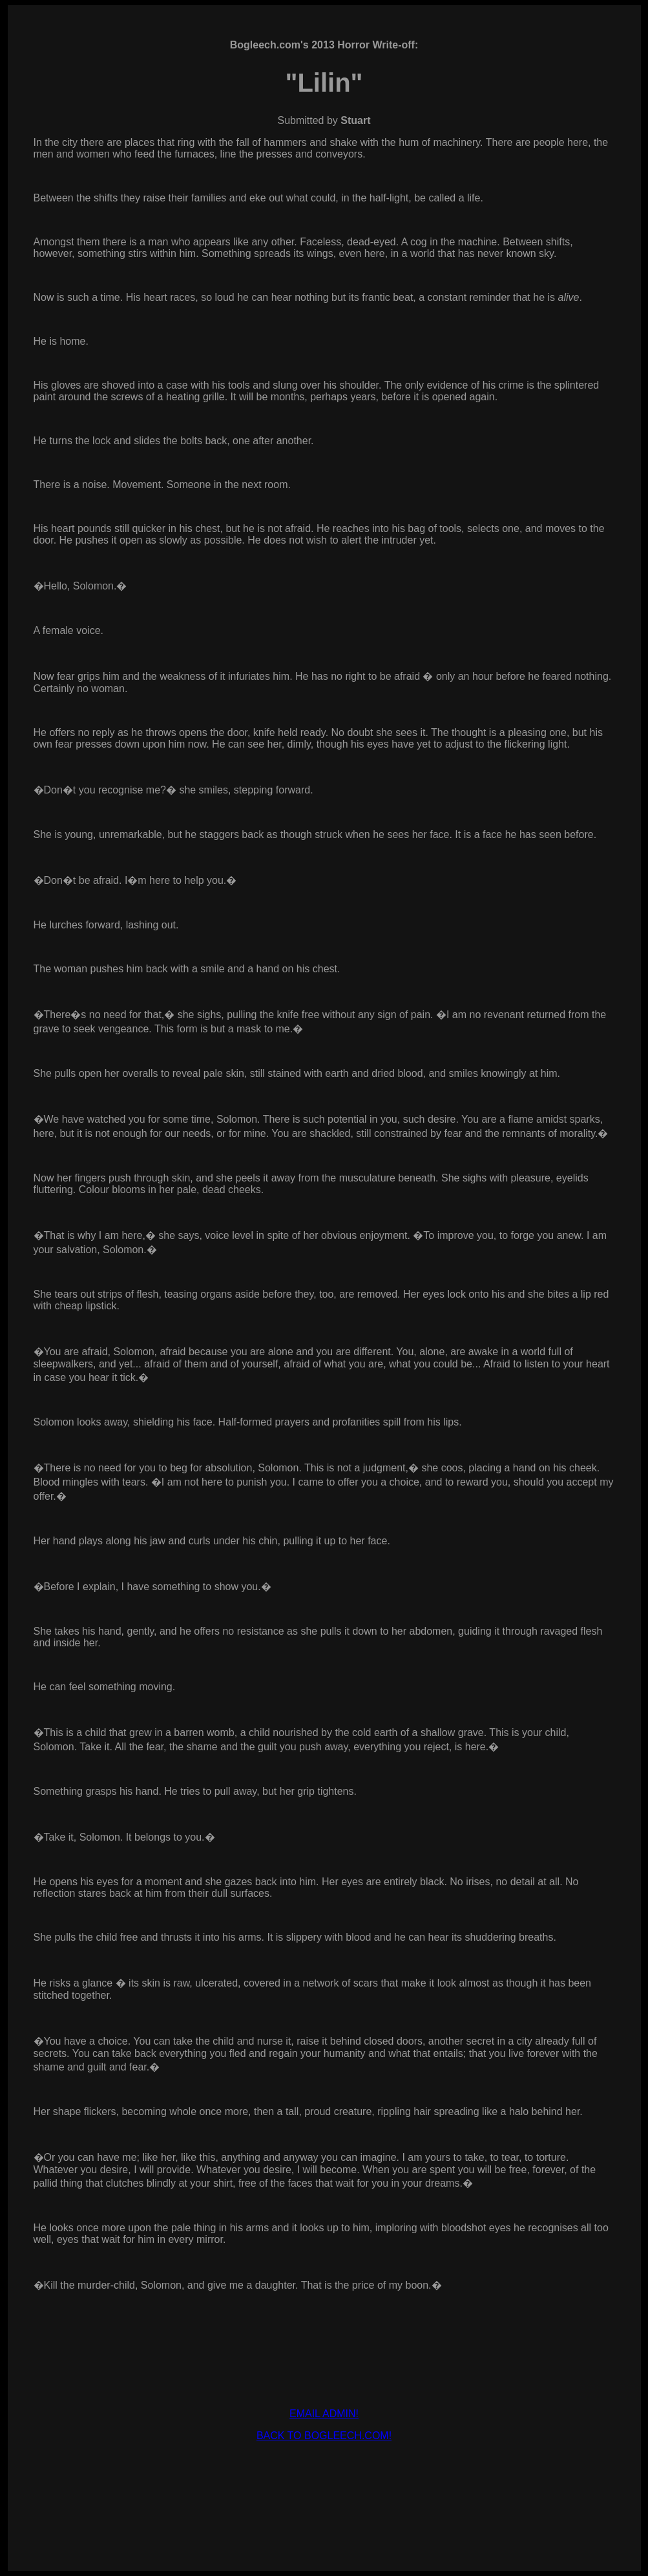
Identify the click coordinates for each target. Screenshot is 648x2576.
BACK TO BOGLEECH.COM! (324, 2435)
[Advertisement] (324, 2481)
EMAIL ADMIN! (324, 2413)
